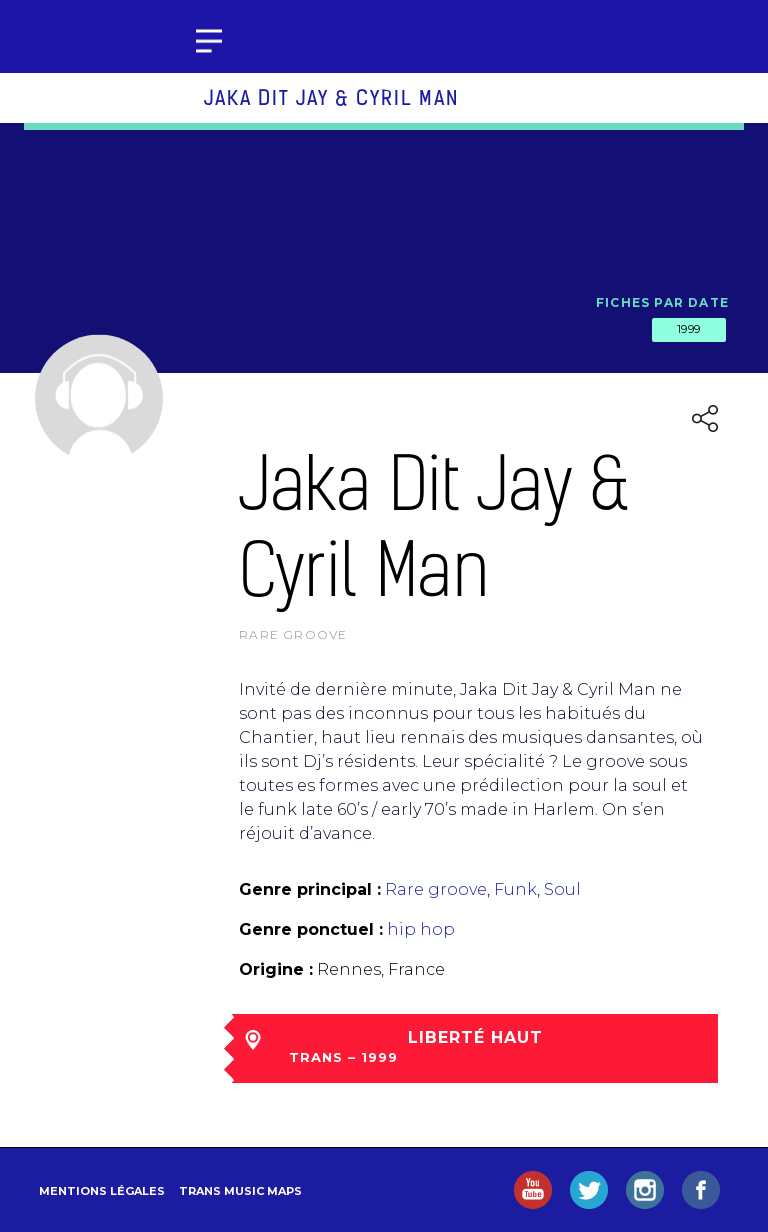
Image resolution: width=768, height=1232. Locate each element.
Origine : (276, 969)
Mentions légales (102, 1191)
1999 (689, 329)
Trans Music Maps (240, 1191)
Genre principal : (310, 889)
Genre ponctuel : (311, 929)
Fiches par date (662, 302)
